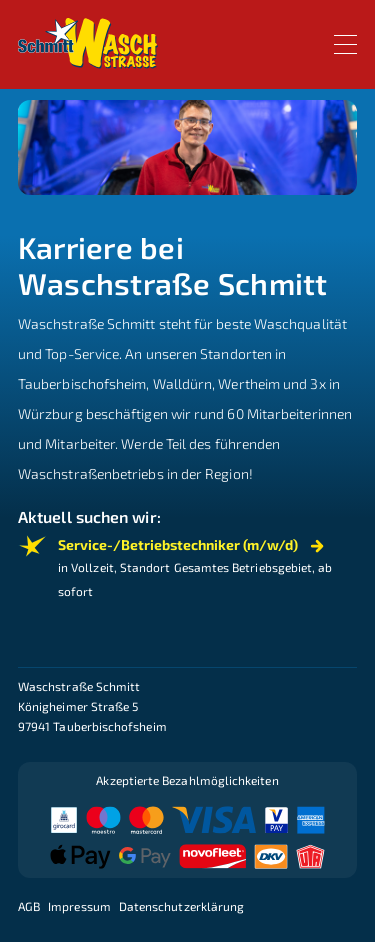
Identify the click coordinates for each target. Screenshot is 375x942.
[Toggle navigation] (345, 44)
